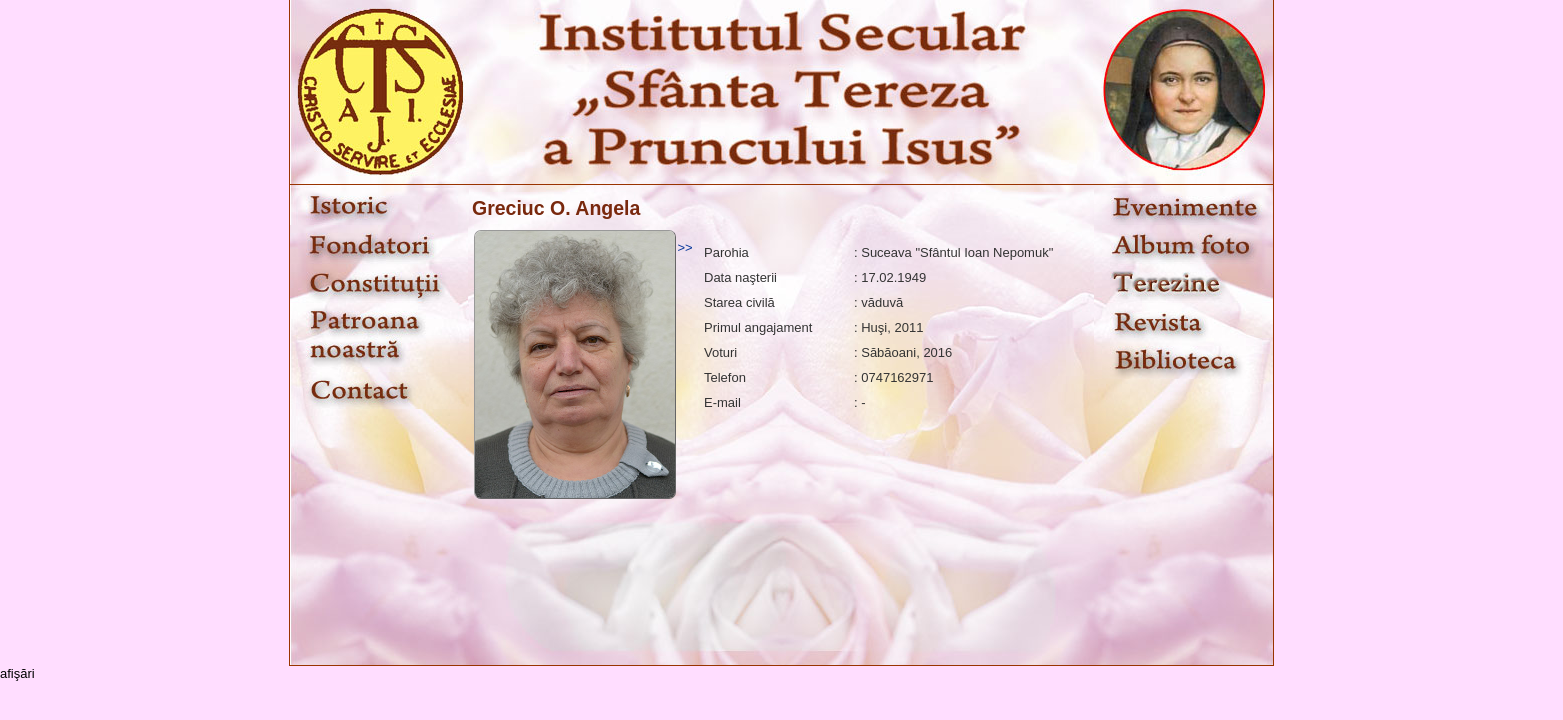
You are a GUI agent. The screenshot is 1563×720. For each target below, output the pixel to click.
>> (684, 247)
